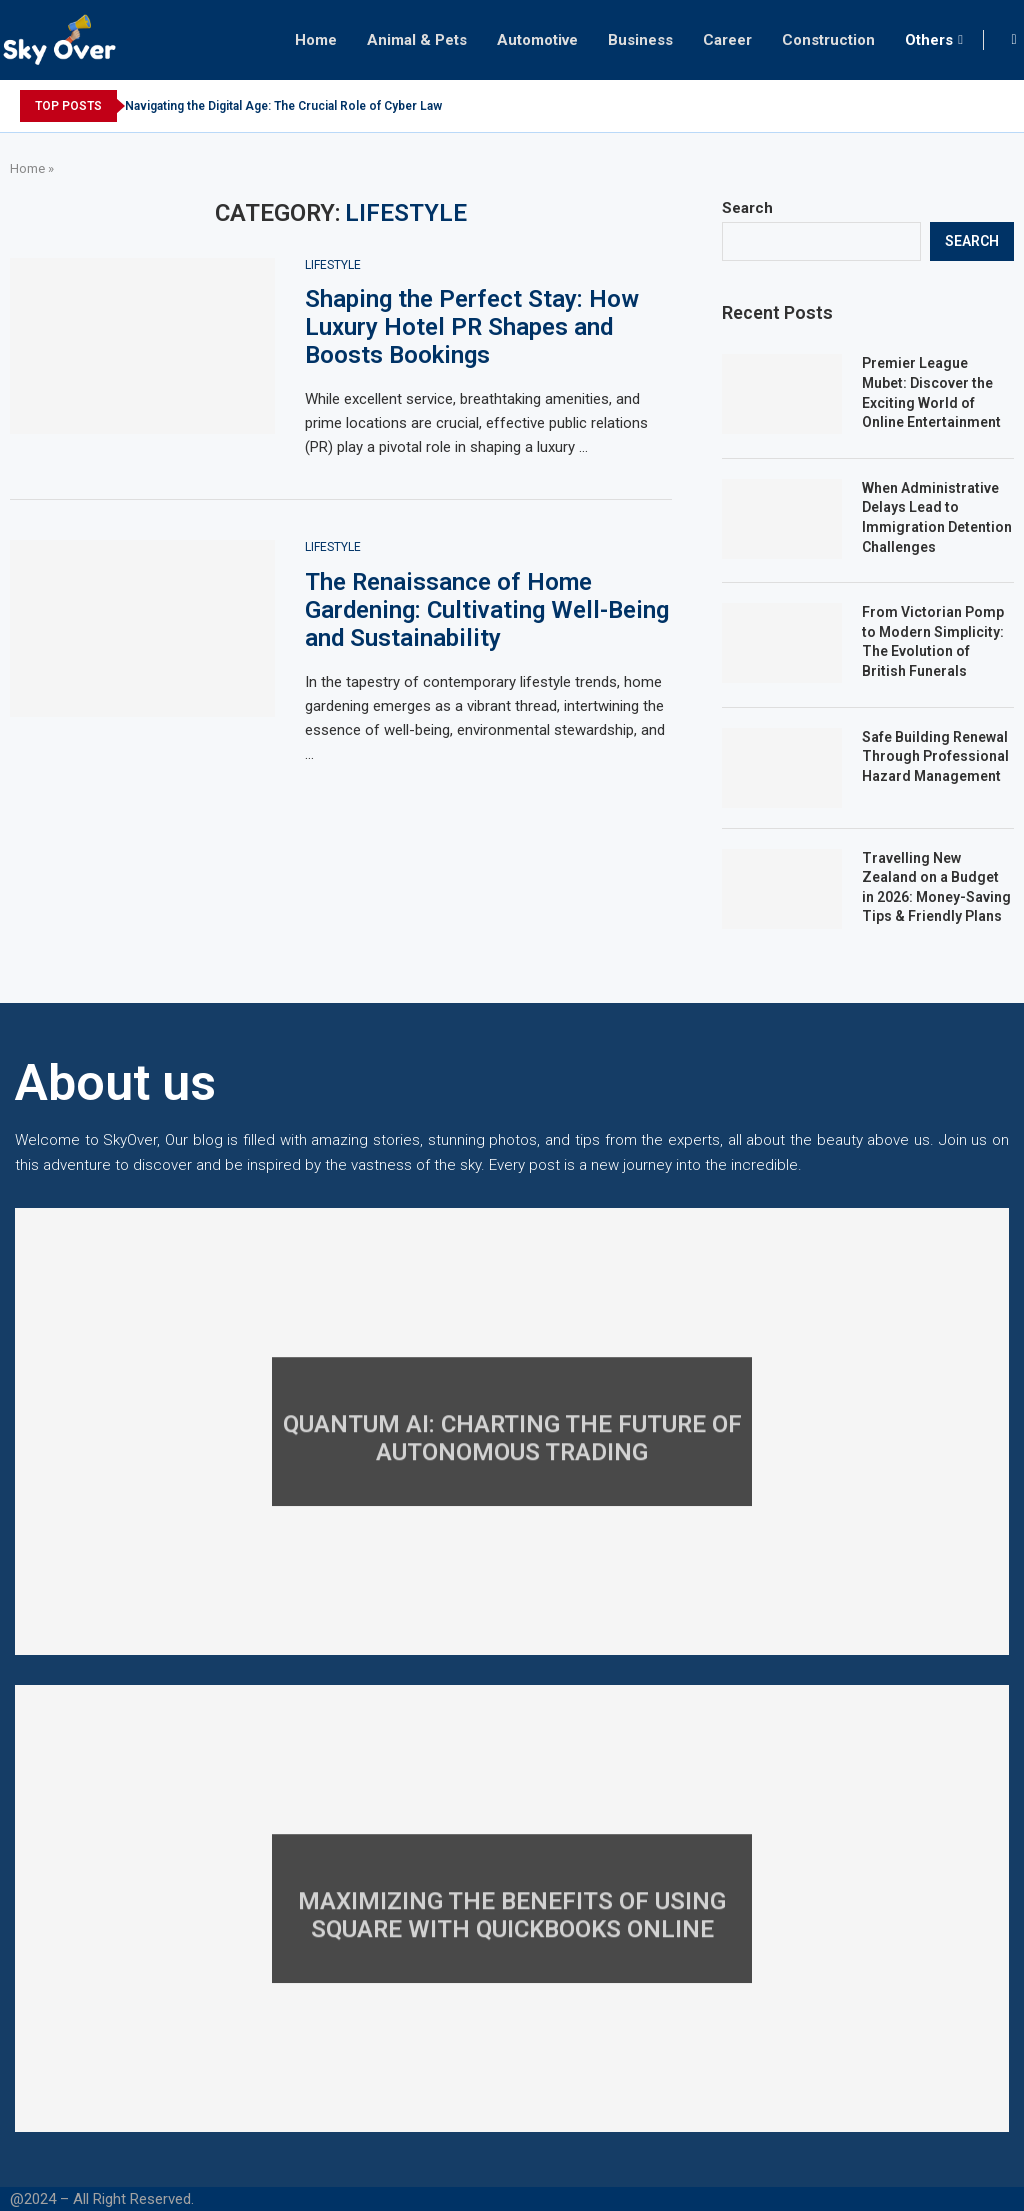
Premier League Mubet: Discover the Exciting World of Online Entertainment (931, 392)
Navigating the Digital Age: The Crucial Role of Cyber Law (283, 106)
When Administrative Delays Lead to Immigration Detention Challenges (937, 517)
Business (640, 40)
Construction (828, 40)
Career (727, 40)
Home (316, 40)
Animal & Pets (417, 40)
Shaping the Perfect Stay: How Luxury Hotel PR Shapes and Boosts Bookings (472, 327)
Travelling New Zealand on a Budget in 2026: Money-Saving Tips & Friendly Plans (936, 887)
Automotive (537, 40)
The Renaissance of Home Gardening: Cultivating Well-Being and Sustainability (487, 610)
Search (747, 208)
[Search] (1014, 40)
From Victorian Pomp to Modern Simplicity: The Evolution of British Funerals (933, 641)
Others (929, 40)
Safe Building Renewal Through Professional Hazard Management (935, 756)
